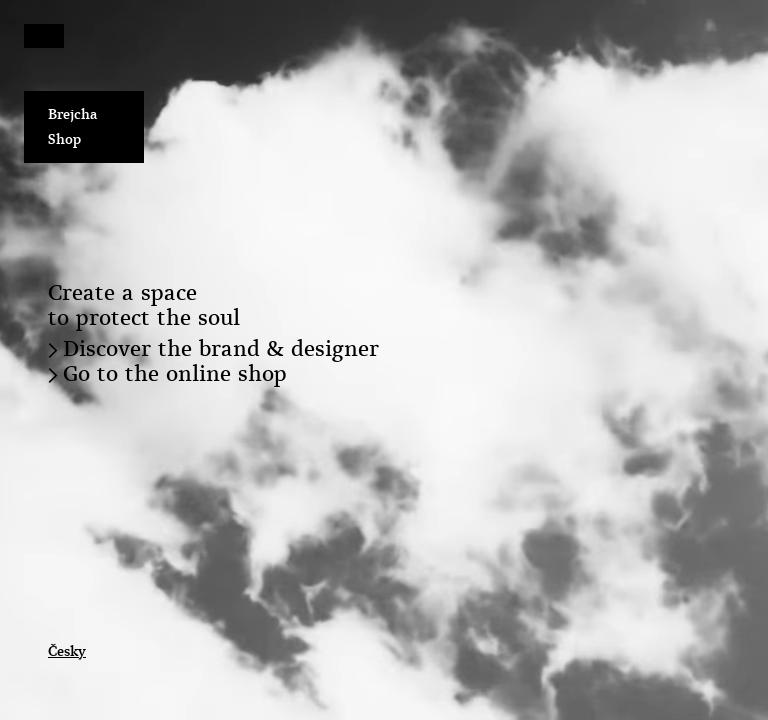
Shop (64, 139)
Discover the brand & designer (221, 348)
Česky (67, 651)
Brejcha (73, 114)
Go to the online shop (175, 373)
